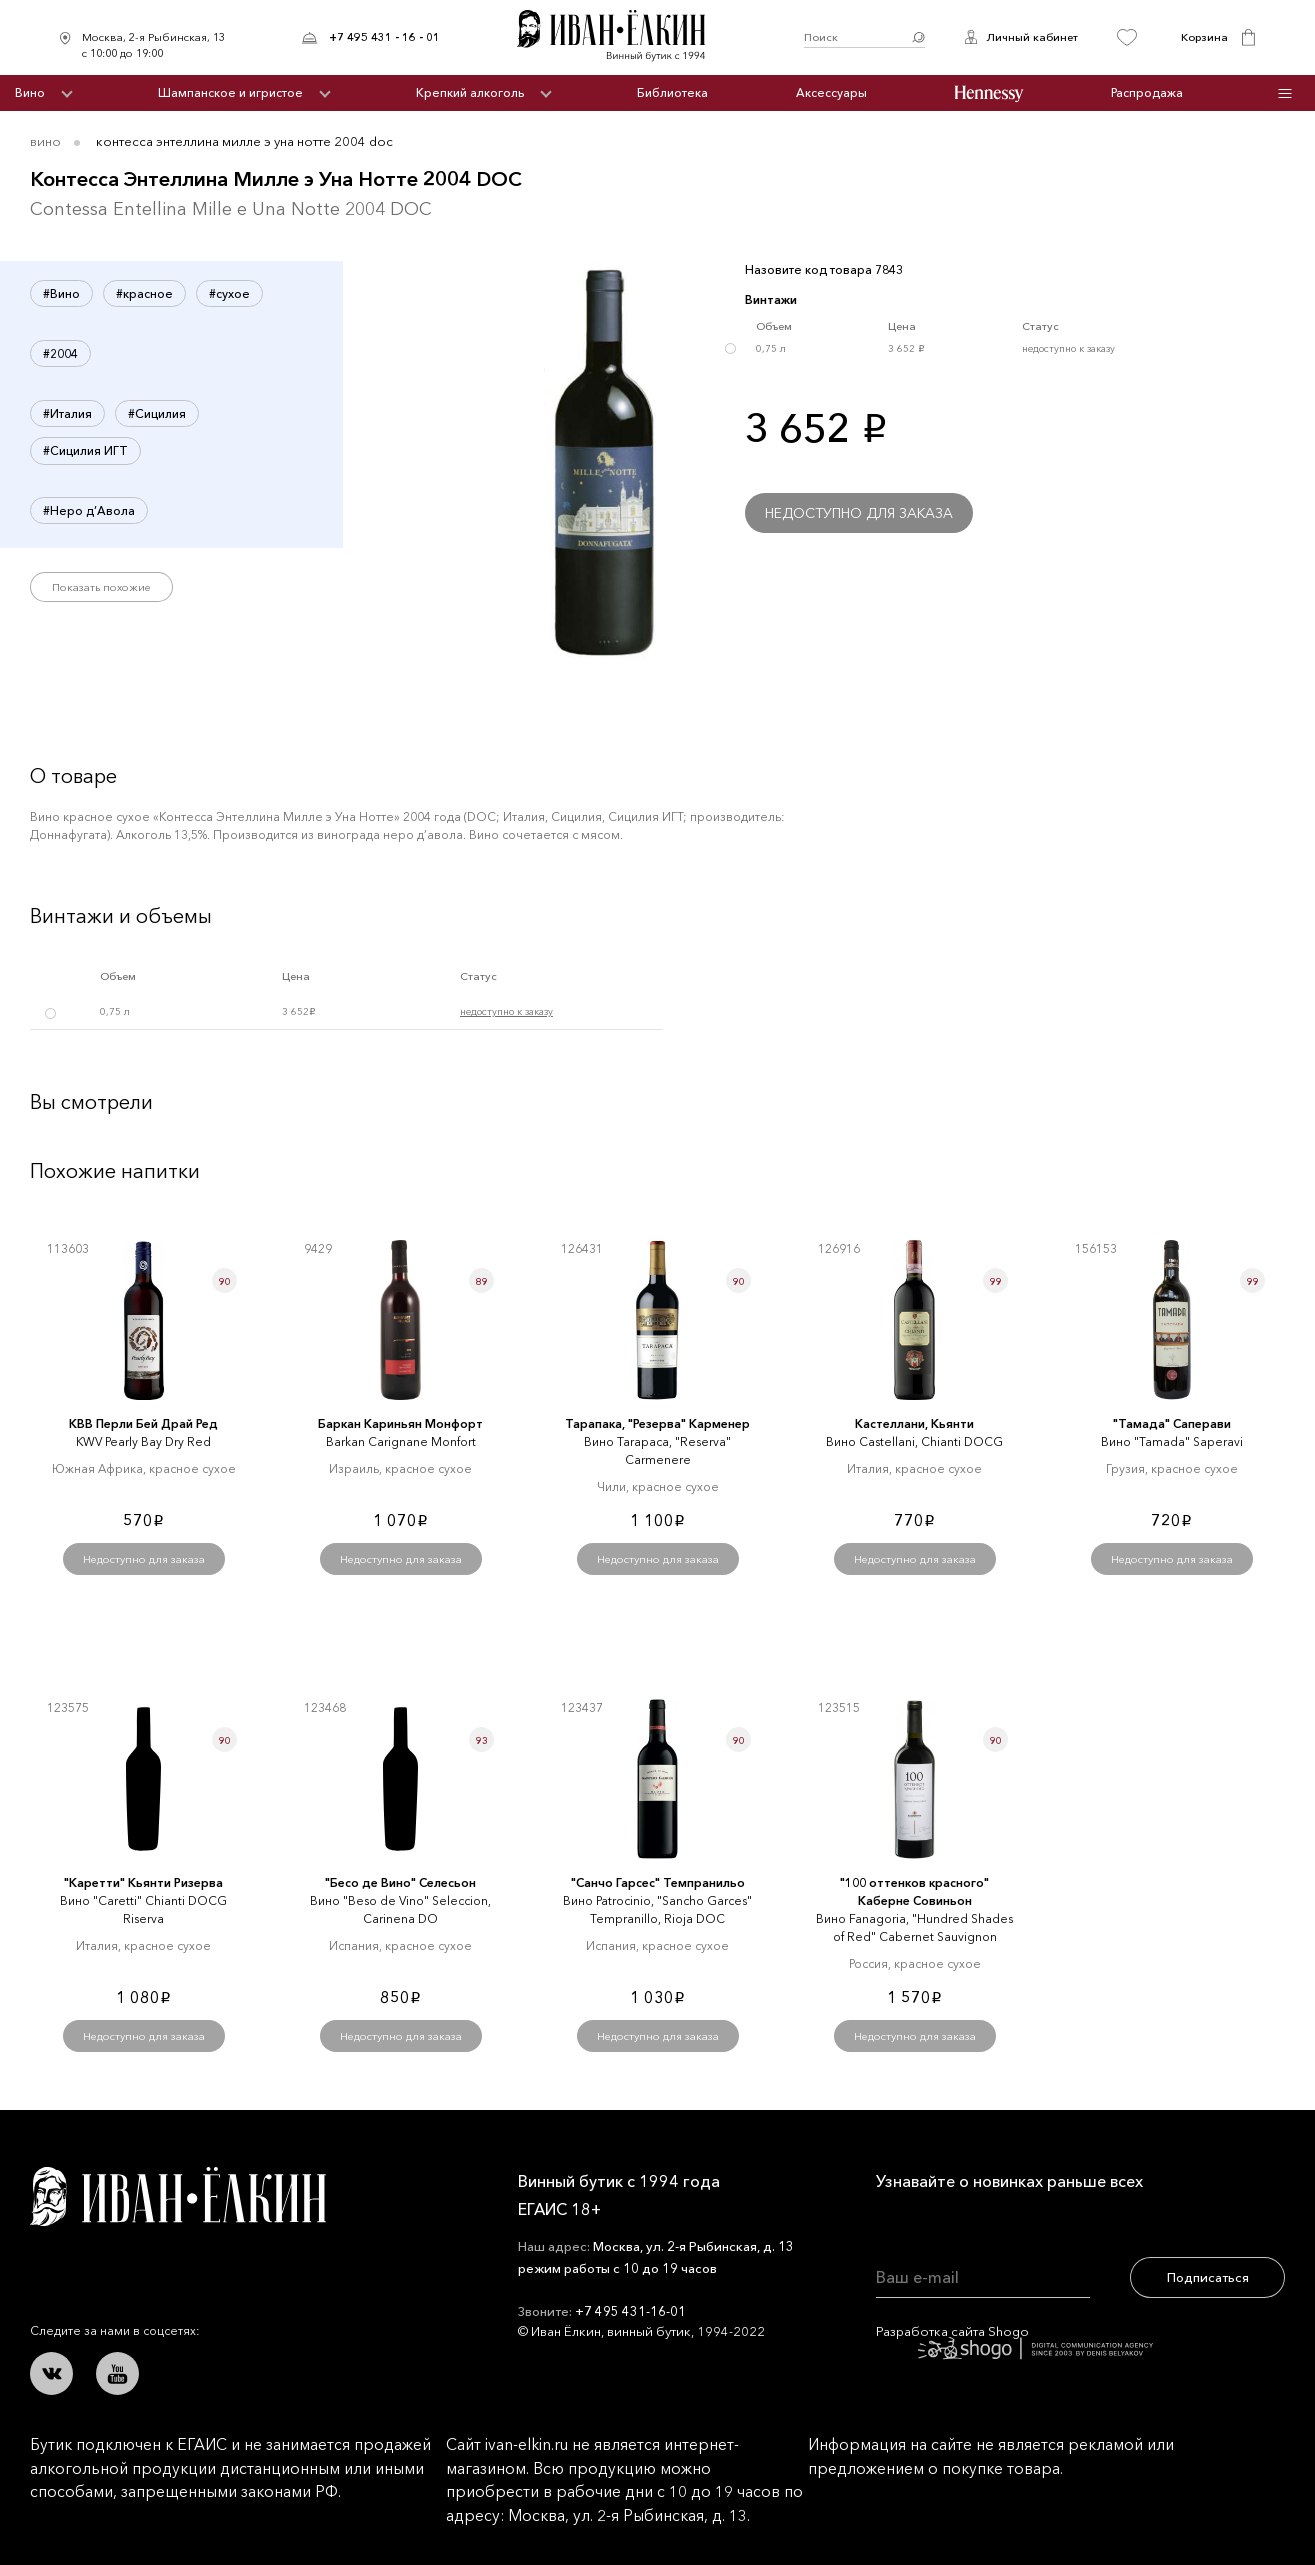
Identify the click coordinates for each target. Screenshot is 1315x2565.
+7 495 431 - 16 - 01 (384, 37)
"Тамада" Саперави (1172, 1423)
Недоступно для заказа (859, 513)
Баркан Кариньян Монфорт (400, 1423)
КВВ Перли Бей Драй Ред (143, 1423)
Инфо (1284, 93)
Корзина (1204, 37)
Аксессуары (831, 92)
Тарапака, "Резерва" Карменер (657, 1423)
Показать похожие (101, 587)
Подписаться (1208, 2277)
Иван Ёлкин (178, 2196)
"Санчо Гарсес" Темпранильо (658, 1882)
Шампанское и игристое (230, 92)
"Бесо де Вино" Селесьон (400, 1882)
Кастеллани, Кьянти (914, 1423)
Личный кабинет (1032, 37)
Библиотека (672, 92)
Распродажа (1147, 92)
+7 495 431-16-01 (630, 2311)
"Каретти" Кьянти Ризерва (143, 1882)
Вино (30, 92)
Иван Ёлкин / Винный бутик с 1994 (622, 37)
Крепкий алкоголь (470, 92)
